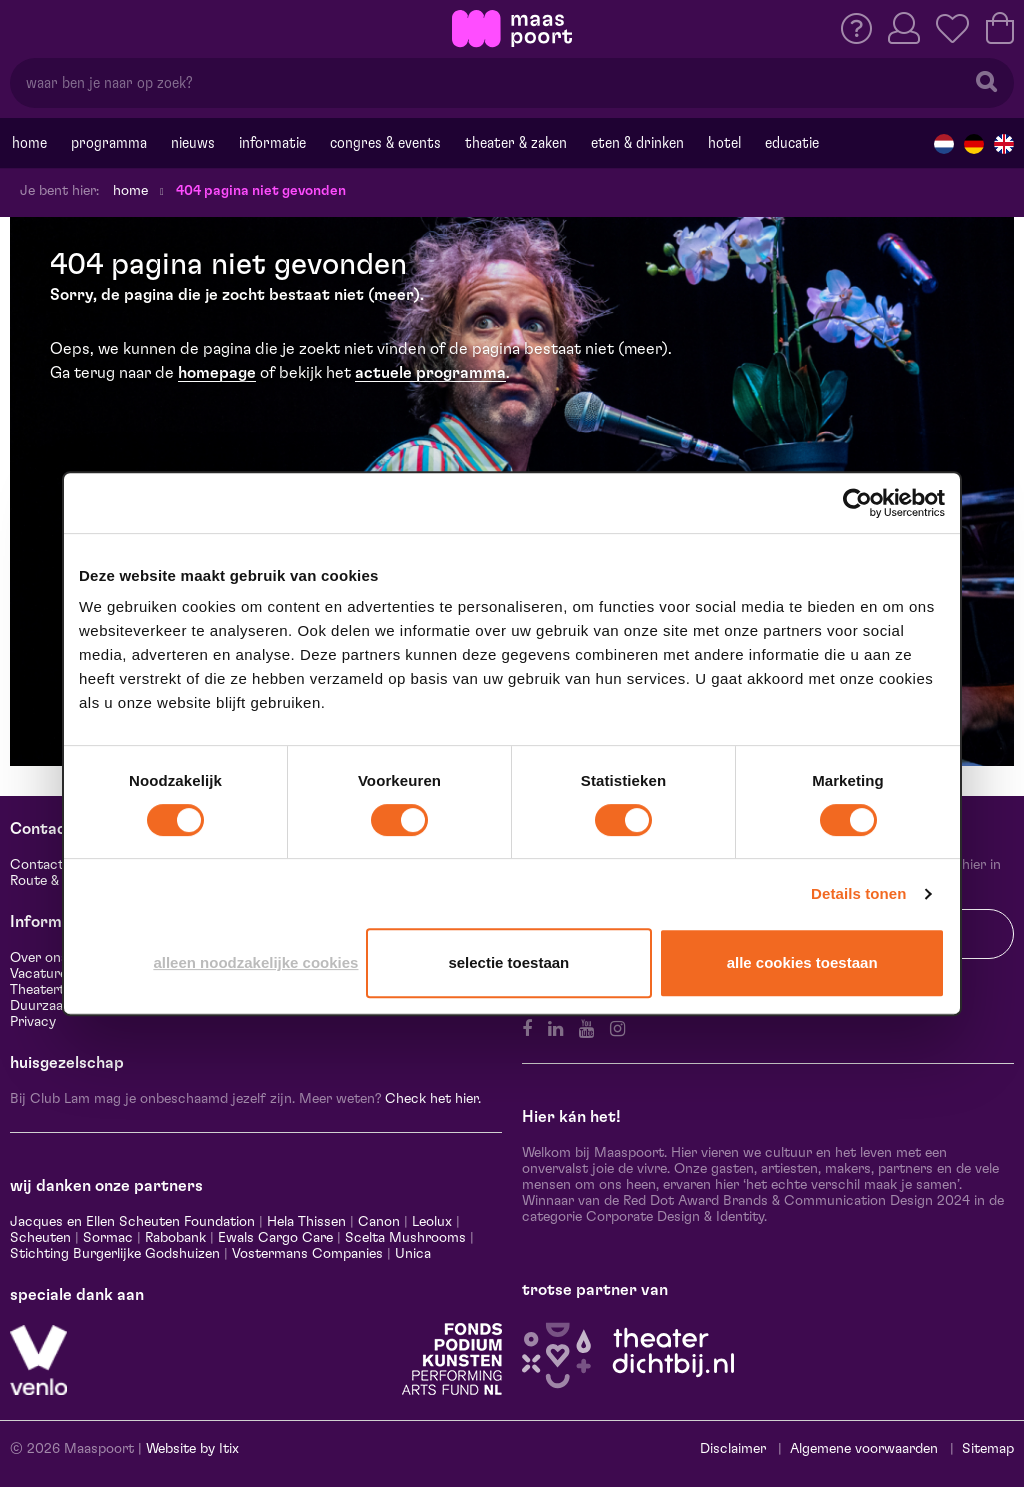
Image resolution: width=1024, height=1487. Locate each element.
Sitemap (988, 1449)
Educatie (792, 143)
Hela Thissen (306, 1222)
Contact (37, 865)
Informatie (272, 143)
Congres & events (385, 143)
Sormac (108, 1238)
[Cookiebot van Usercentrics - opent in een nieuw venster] (857, 503)
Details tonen (858, 893)
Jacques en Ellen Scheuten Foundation (132, 1222)
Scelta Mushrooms (403, 1238)
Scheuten (40, 1238)
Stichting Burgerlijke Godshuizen (115, 1254)
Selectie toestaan (508, 962)
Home (29, 143)
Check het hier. (433, 1099)
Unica (413, 1254)
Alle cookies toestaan (802, 962)
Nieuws (193, 143)
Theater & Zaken (516, 143)
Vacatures (42, 974)
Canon (379, 1222)
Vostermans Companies (307, 1254)
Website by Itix (192, 1449)
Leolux (432, 1222)
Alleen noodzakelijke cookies (255, 962)
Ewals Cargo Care (275, 1238)
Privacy (33, 1022)
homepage (217, 373)
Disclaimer (733, 1449)
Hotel (724, 143)
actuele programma (430, 373)
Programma (109, 143)
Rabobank (175, 1238)
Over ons (39, 958)
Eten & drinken (637, 143)
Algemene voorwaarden (864, 1449)
